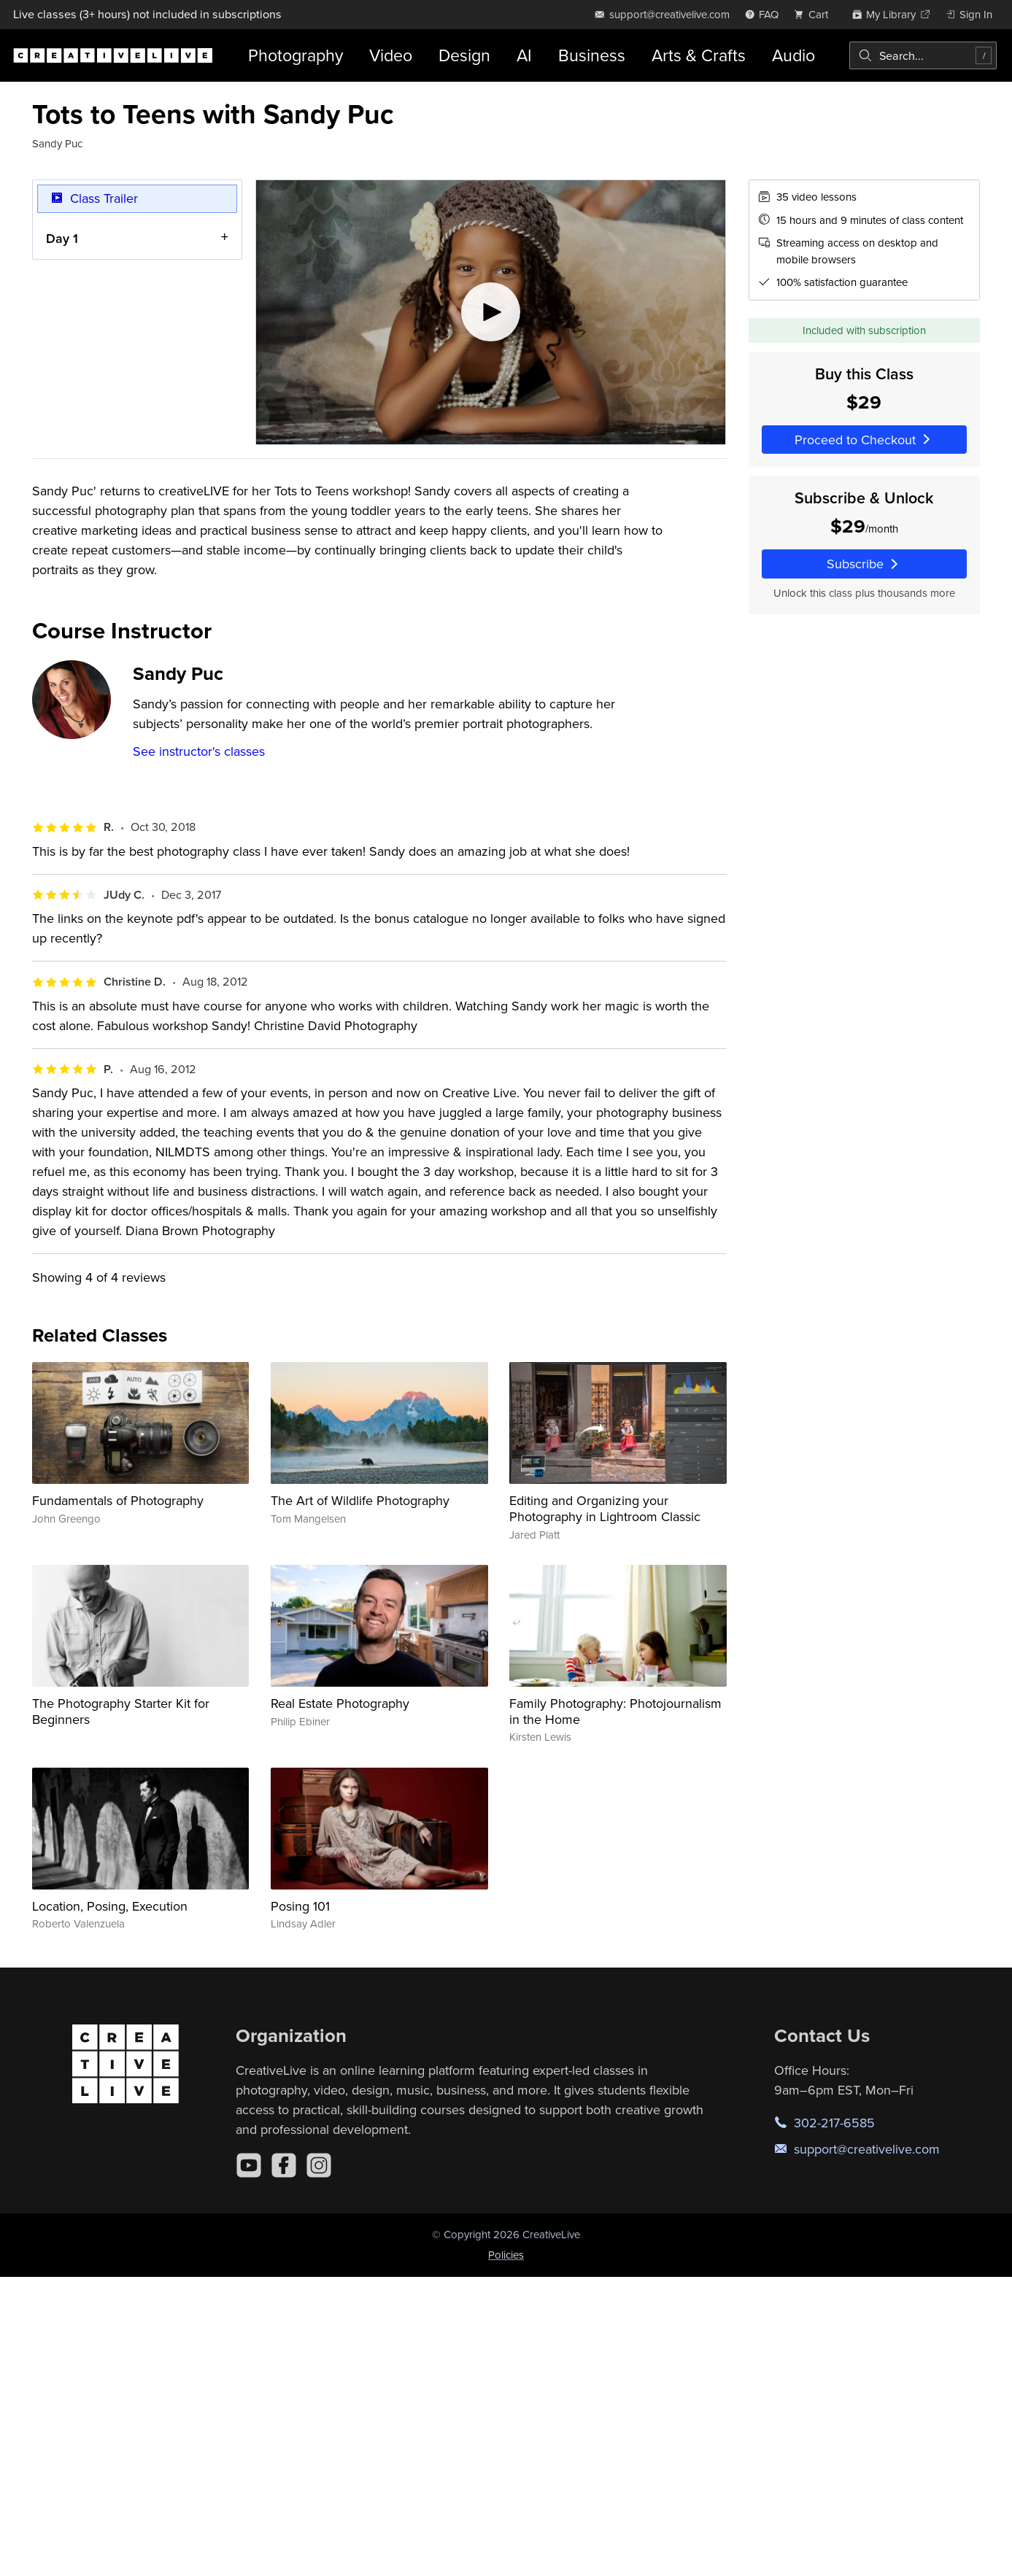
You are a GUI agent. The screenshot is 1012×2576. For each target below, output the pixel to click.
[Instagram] (319, 2165)
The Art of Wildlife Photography (360, 1500)
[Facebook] (284, 2165)
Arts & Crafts (699, 55)
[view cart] (815, 14)
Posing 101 (300, 1906)
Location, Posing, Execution (110, 1906)
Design (464, 55)
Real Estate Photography (340, 1703)
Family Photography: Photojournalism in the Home (615, 1711)
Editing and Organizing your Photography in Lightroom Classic (604, 1508)
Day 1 (62, 238)
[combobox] (923, 55)
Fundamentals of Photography (118, 1500)
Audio (793, 55)
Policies (506, 2254)
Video (390, 55)
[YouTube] (249, 2165)
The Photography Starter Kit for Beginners (120, 1711)
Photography (295, 55)
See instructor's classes (199, 751)
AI (524, 55)
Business (591, 55)
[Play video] (490, 312)
